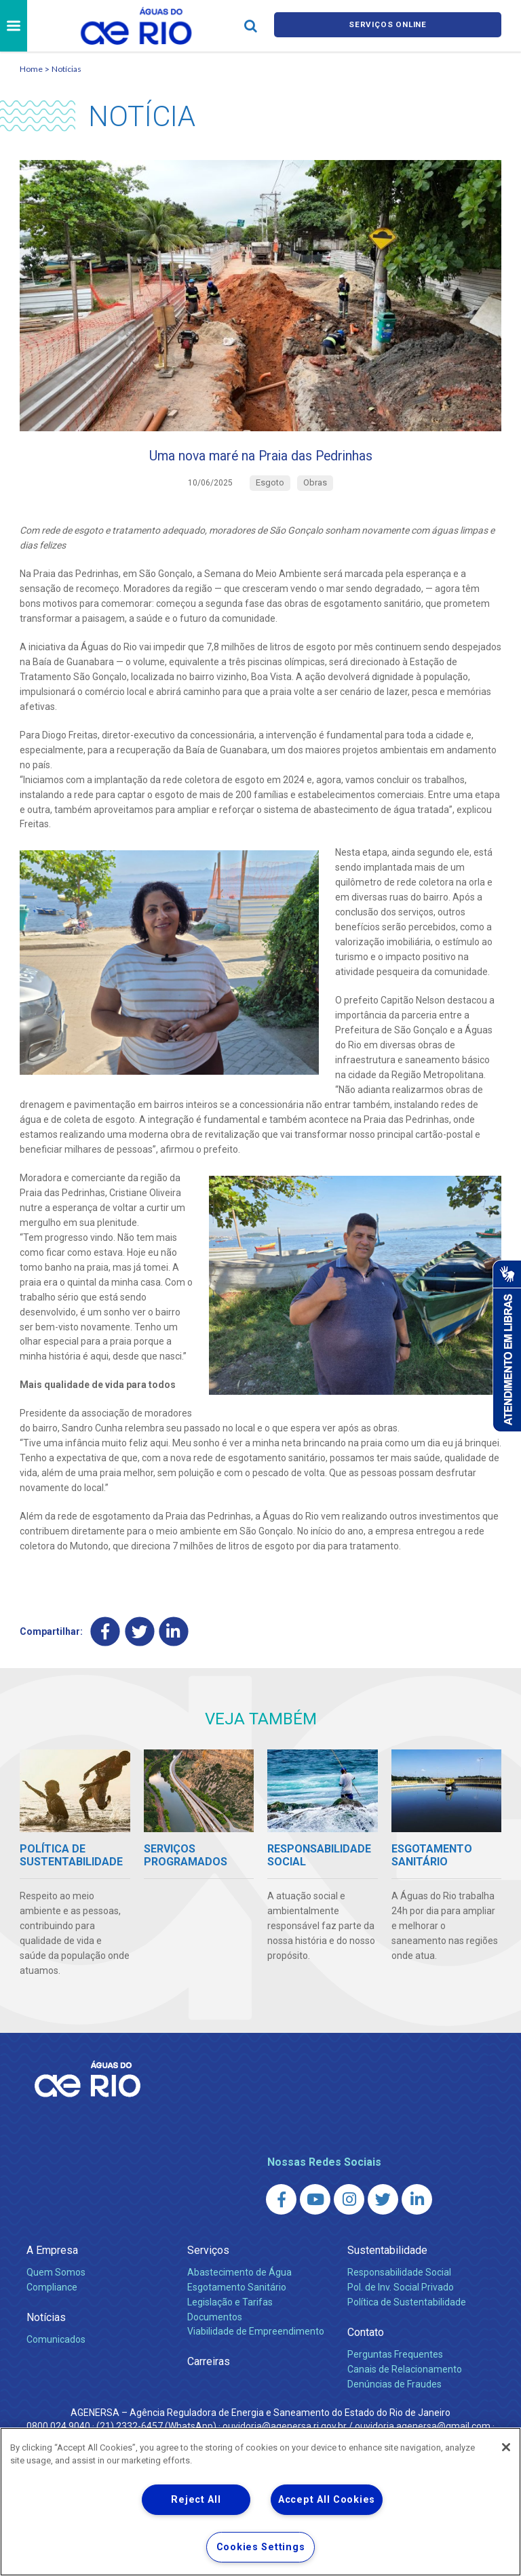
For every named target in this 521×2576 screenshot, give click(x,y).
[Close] (506, 2447)
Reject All (195, 2499)
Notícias (66, 69)
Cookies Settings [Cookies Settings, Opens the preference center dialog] (260, 2547)
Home (31, 69)
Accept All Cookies (326, 2499)
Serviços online (388, 26)
